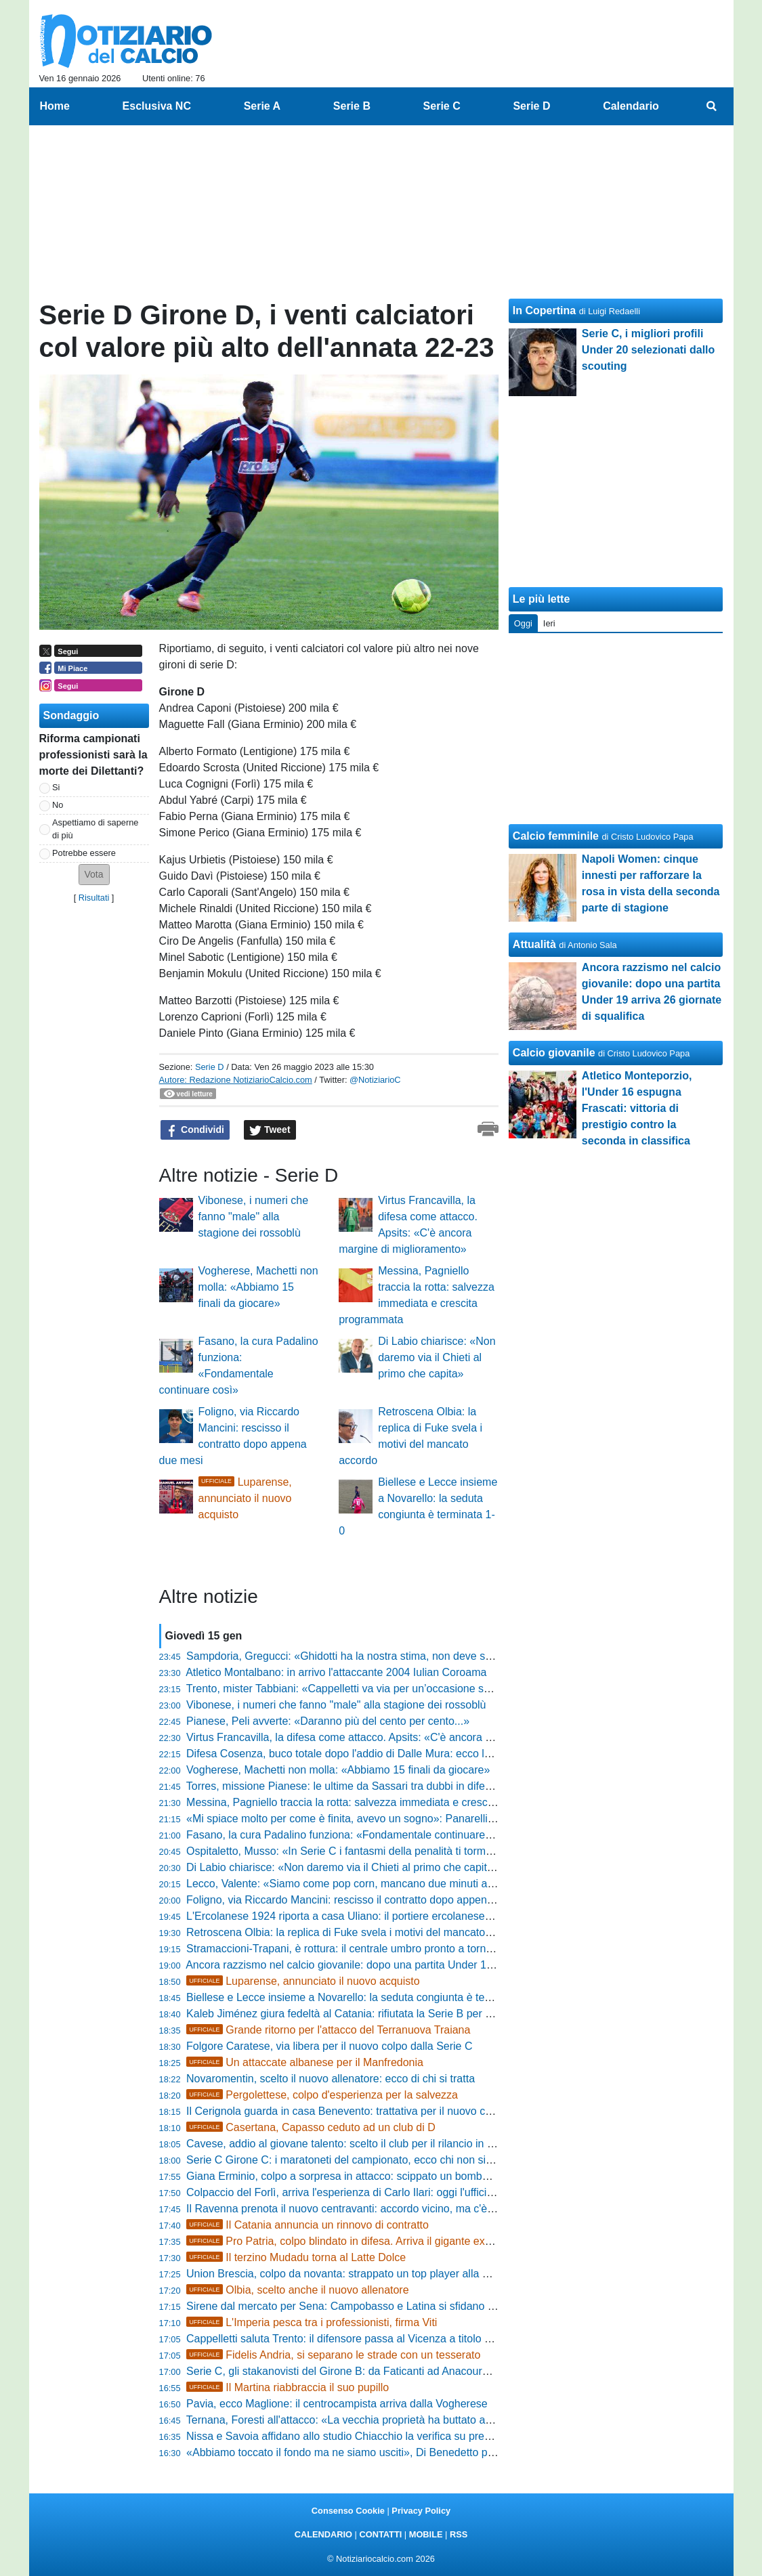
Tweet (270, 1130)
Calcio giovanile (554, 1052)
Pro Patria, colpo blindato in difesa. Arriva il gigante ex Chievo (354, 2241)
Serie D (209, 1067)
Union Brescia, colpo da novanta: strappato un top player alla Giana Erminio (368, 2273)
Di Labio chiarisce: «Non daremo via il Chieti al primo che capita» (436, 1357)
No (57, 805)
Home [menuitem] (55, 106)
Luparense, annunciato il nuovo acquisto (245, 1498)
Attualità (534, 944)
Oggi (523, 623)
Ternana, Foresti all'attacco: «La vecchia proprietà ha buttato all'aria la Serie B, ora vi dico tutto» (415, 2420)
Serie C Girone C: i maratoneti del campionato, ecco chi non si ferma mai (361, 2160)
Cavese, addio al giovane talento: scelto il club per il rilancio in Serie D (354, 2143)
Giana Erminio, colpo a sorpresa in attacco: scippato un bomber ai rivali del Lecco (382, 2176)
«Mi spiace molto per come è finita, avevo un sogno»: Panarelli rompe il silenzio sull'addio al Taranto (426, 1818)
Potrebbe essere (84, 853)
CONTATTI (381, 2534)
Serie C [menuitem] (442, 106)
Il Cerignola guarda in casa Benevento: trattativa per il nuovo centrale (352, 2111)
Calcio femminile (556, 836)
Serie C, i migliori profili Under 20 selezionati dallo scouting (648, 350)
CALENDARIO (323, 2534)
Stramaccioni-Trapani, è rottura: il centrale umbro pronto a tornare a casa (361, 1948)
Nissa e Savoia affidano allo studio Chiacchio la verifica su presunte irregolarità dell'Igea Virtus (412, 2436)
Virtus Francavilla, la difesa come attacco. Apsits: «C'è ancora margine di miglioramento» (399, 1737)
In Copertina (544, 310)
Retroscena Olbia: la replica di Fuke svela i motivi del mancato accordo (356, 1932)
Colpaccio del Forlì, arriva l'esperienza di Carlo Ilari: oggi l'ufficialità (346, 2192)
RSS (458, 2534)
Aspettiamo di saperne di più (95, 828)
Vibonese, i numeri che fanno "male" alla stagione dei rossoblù (253, 1217)
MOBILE (426, 2534)
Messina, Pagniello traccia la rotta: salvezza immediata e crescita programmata (376, 1802)
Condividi (195, 1130)
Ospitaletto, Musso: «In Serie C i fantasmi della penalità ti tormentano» (355, 1851)
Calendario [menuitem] (631, 106)
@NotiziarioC (375, 1080)
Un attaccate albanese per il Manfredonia (304, 2062)
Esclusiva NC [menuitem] (157, 106)
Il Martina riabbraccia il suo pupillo (287, 2387)
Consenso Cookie (348, 2511)
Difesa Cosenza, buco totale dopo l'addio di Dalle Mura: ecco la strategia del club (380, 1753)
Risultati (94, 898)
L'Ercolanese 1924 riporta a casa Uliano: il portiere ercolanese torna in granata (375, 1916)
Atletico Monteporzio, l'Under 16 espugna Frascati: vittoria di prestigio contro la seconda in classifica (637, 1108)
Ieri (549, 623)
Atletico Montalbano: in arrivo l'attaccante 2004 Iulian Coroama (336, 1672)
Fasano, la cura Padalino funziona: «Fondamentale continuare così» (350, 1835)
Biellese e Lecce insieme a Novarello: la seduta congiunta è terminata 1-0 (362, 1997)
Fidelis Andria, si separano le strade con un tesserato (333, 2355)
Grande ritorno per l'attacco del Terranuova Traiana (328, 2030)
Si (56, 787)
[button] (94, 874)
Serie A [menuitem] (262, 106)
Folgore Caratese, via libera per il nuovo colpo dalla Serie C (329, 2046)
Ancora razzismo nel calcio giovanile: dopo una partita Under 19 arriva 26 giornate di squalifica (412, 1965)
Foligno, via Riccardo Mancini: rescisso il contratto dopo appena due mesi (363, 1900)
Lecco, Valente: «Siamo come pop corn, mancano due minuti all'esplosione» (369, 1883)
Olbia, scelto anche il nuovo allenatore (297, 2290)
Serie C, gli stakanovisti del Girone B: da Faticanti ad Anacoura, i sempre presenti (381, 2371)
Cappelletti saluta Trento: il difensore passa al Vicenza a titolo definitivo (356, 2338)
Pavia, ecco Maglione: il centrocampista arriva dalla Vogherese (337, 2403)
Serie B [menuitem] (352, 106)
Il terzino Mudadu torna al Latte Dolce (296, 2257)
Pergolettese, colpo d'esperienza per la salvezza (322, 2095)
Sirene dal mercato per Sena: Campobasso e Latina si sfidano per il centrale (369, 2306)
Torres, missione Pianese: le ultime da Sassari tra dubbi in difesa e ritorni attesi (375, 1786)
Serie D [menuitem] (531, 106)
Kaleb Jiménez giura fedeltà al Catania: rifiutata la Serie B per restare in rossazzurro (388, 2013)
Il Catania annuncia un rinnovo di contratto (307, 2225)
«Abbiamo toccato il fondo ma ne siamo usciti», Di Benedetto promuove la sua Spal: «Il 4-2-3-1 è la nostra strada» (460, 2452)
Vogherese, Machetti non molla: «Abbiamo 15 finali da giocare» (258, 1287)
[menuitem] (711, 106)
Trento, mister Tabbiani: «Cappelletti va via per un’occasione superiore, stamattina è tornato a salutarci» (435, 1688)
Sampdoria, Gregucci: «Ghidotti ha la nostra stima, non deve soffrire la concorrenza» (389, 1656)
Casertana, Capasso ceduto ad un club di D (311, 2127)
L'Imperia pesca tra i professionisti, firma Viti (311, 2322)
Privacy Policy (420, 2511)
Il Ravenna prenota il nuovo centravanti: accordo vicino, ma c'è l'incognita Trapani (381, 2208)
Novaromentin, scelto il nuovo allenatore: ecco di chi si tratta (330, 2078)
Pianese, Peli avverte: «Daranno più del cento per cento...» (327, 1721)
